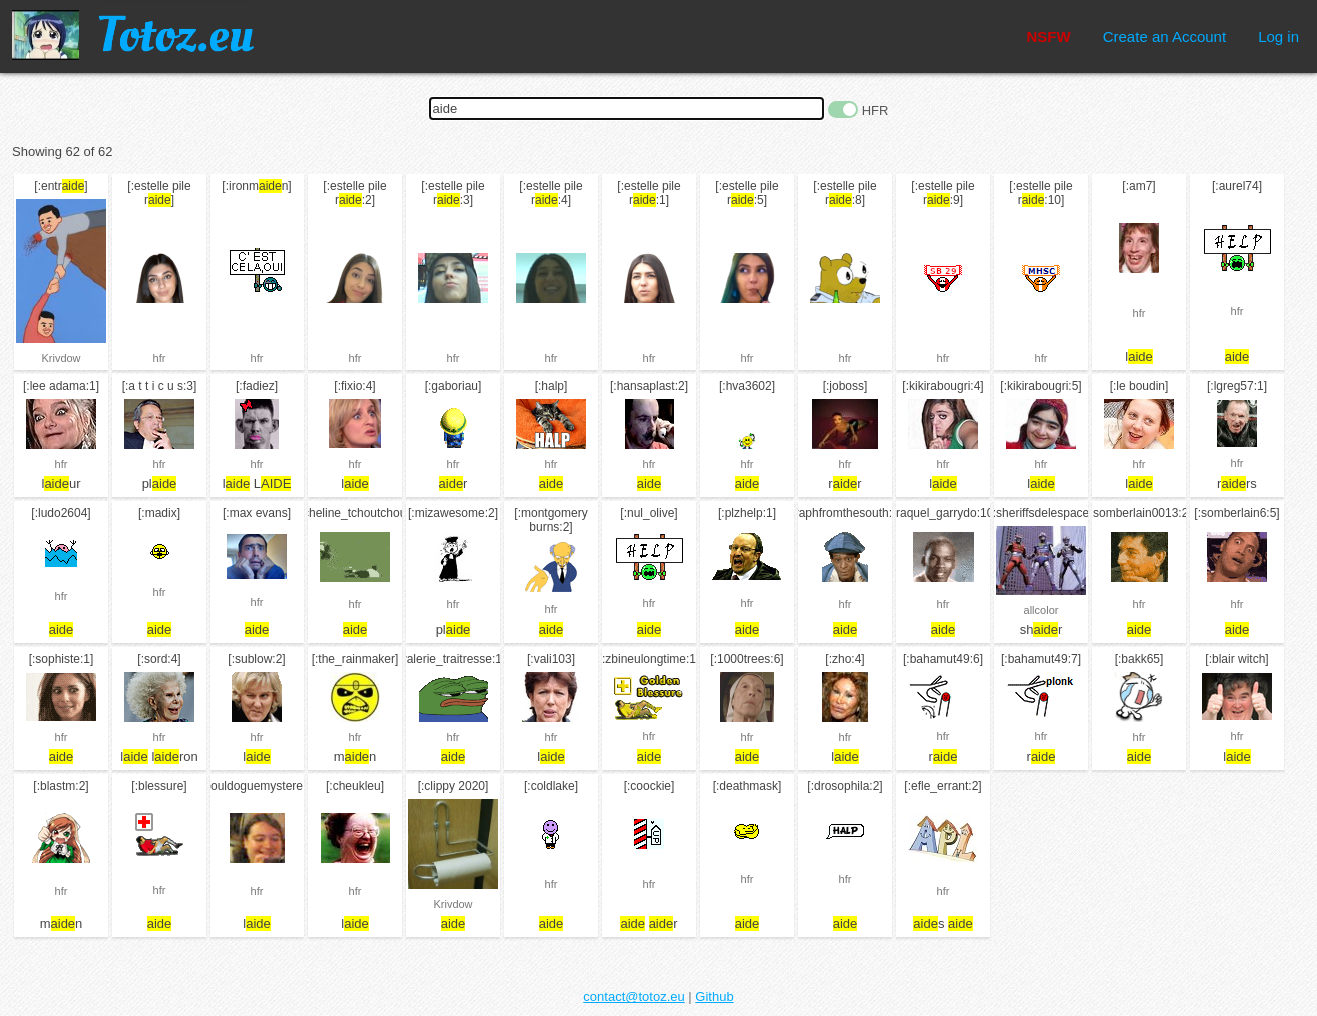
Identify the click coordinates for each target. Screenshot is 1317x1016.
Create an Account (1164, 36)
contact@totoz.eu (633, 996)
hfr (159, 358)
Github (714, 996)
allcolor (1041, 610)
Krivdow (60, 358)
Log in (1278, 36)
